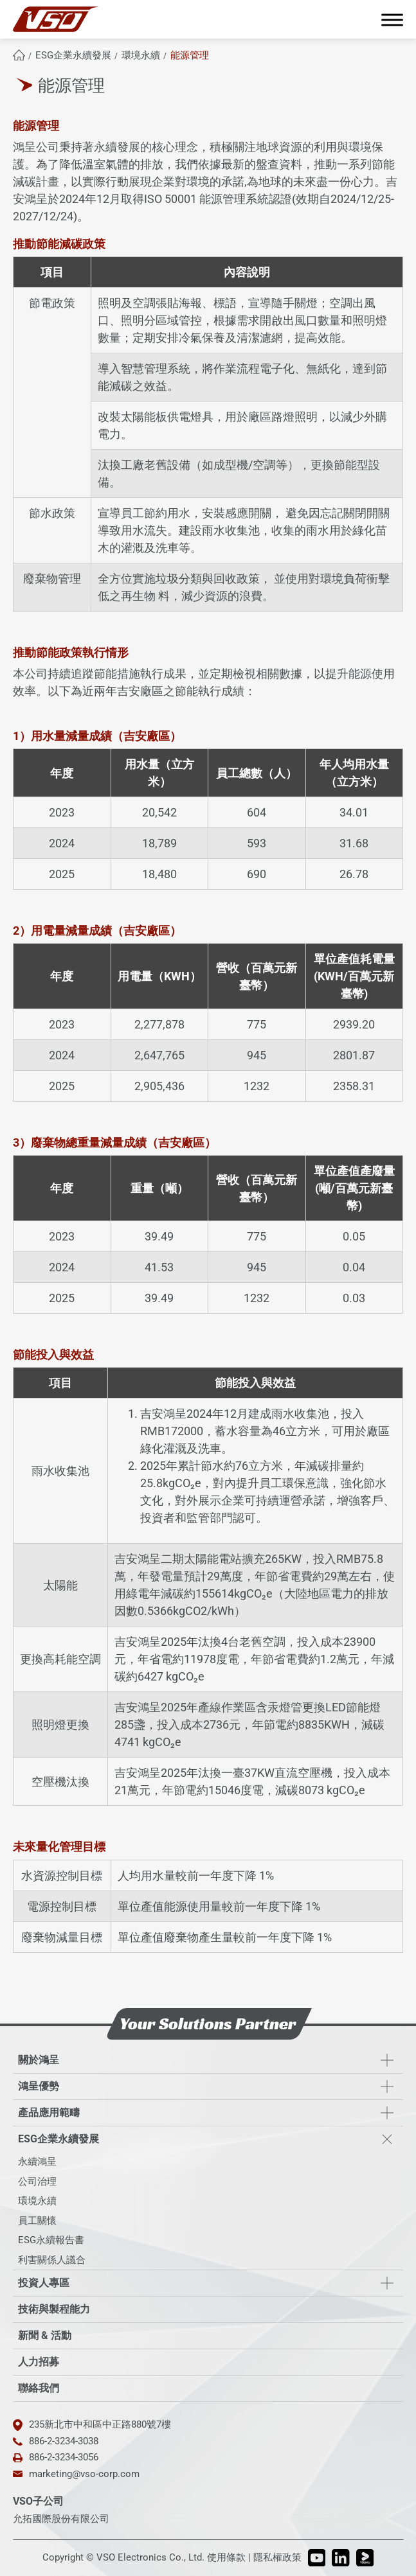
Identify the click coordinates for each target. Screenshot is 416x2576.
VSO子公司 (38, 2501)
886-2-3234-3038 (63, 2441)
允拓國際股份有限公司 (61, 2519)
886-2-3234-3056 (63, 2457)
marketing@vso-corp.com (84, 2474)
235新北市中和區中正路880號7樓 (100, 2424)
